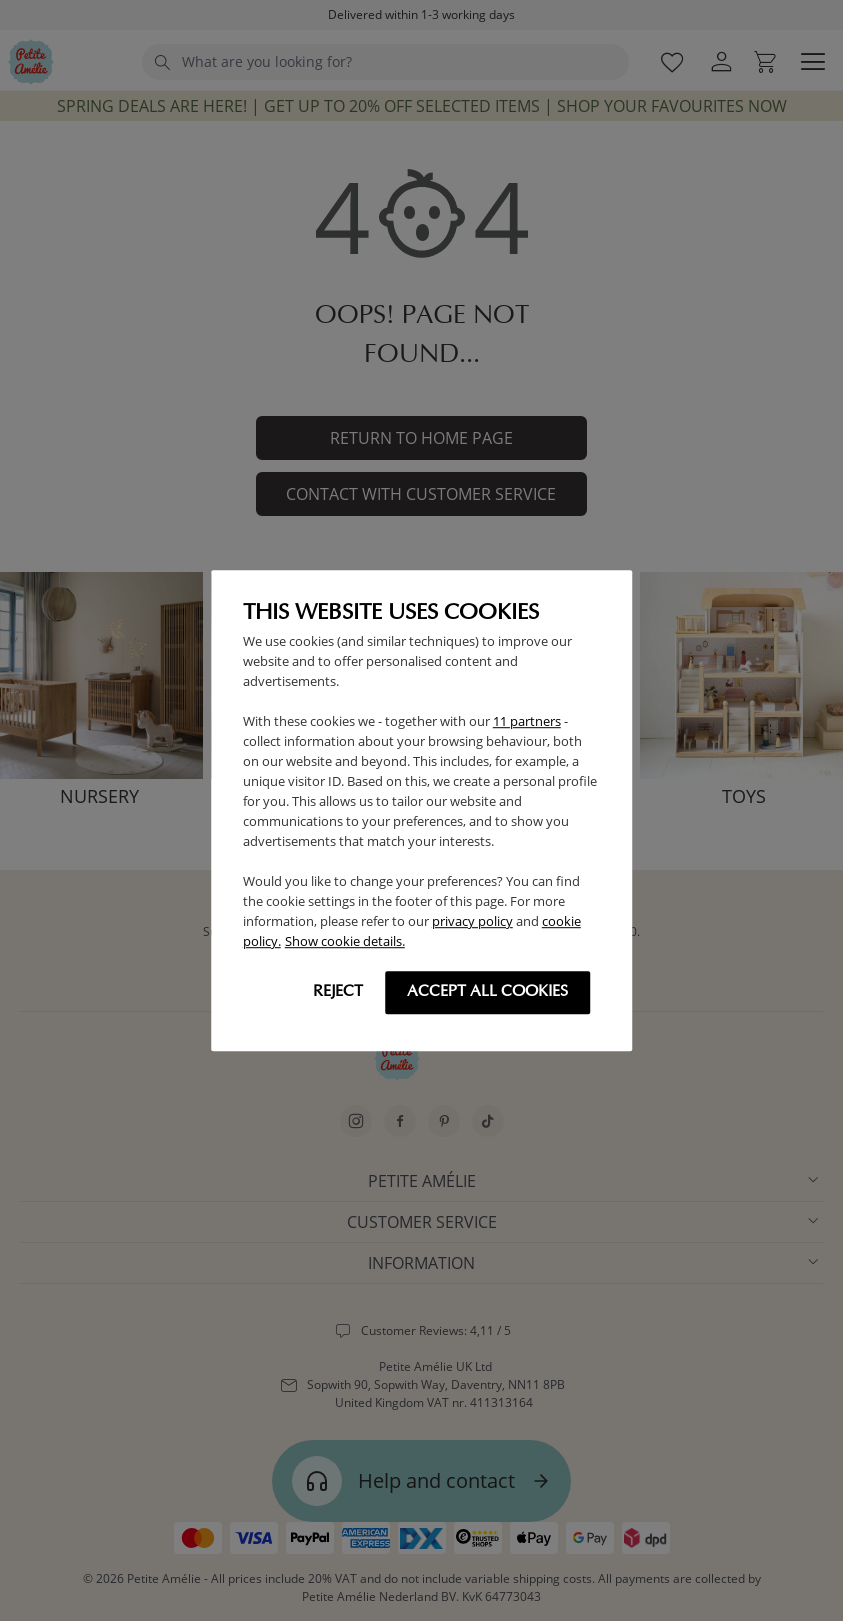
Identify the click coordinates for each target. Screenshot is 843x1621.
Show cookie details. (345, 941)
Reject (338, 992)
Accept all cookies (487, 992)
